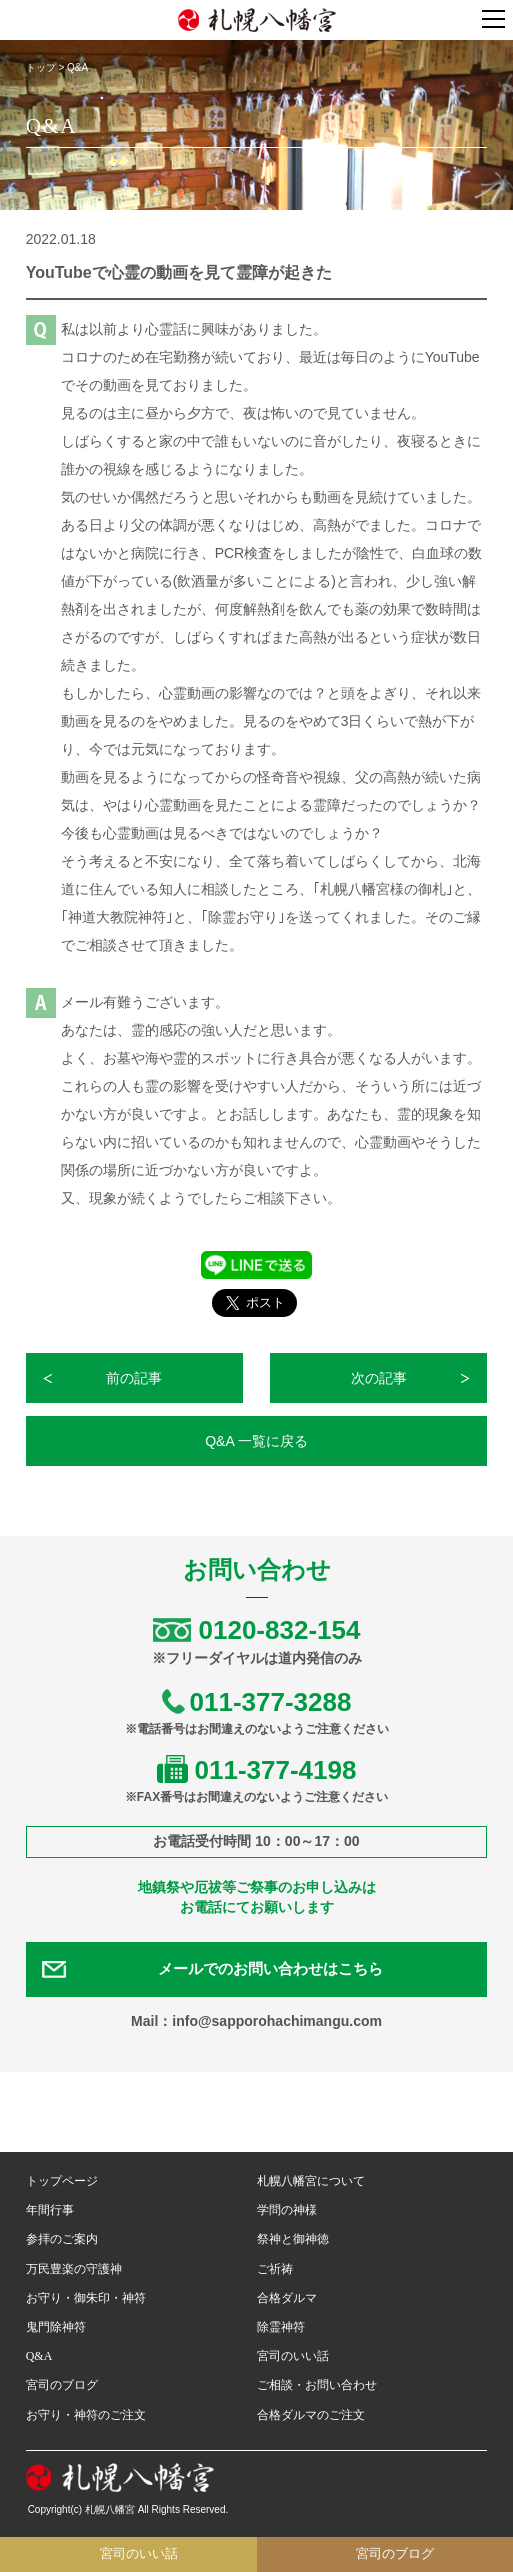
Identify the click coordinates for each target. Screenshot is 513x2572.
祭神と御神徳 (293, 2239)
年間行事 (50, 2210)
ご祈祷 (275, 2269)
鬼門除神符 (56, 2327)
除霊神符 (281, 2327)
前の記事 (134, 1378)
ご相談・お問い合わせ (317, 2385)
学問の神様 (287, 2210)
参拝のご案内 (62, 2239)
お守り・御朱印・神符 (86, 2298)
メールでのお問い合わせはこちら (270, 1969)
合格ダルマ (287, 2298)
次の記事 (379, 1378)
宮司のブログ (62, 2385)
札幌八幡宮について (311, 2181)
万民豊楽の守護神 (74, 2269)
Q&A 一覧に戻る (256, 1441)
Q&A (39, 2356)
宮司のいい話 (293, 2356)
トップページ (62, 2181)
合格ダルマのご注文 (311, 2415)
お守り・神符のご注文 (86, 2415)
